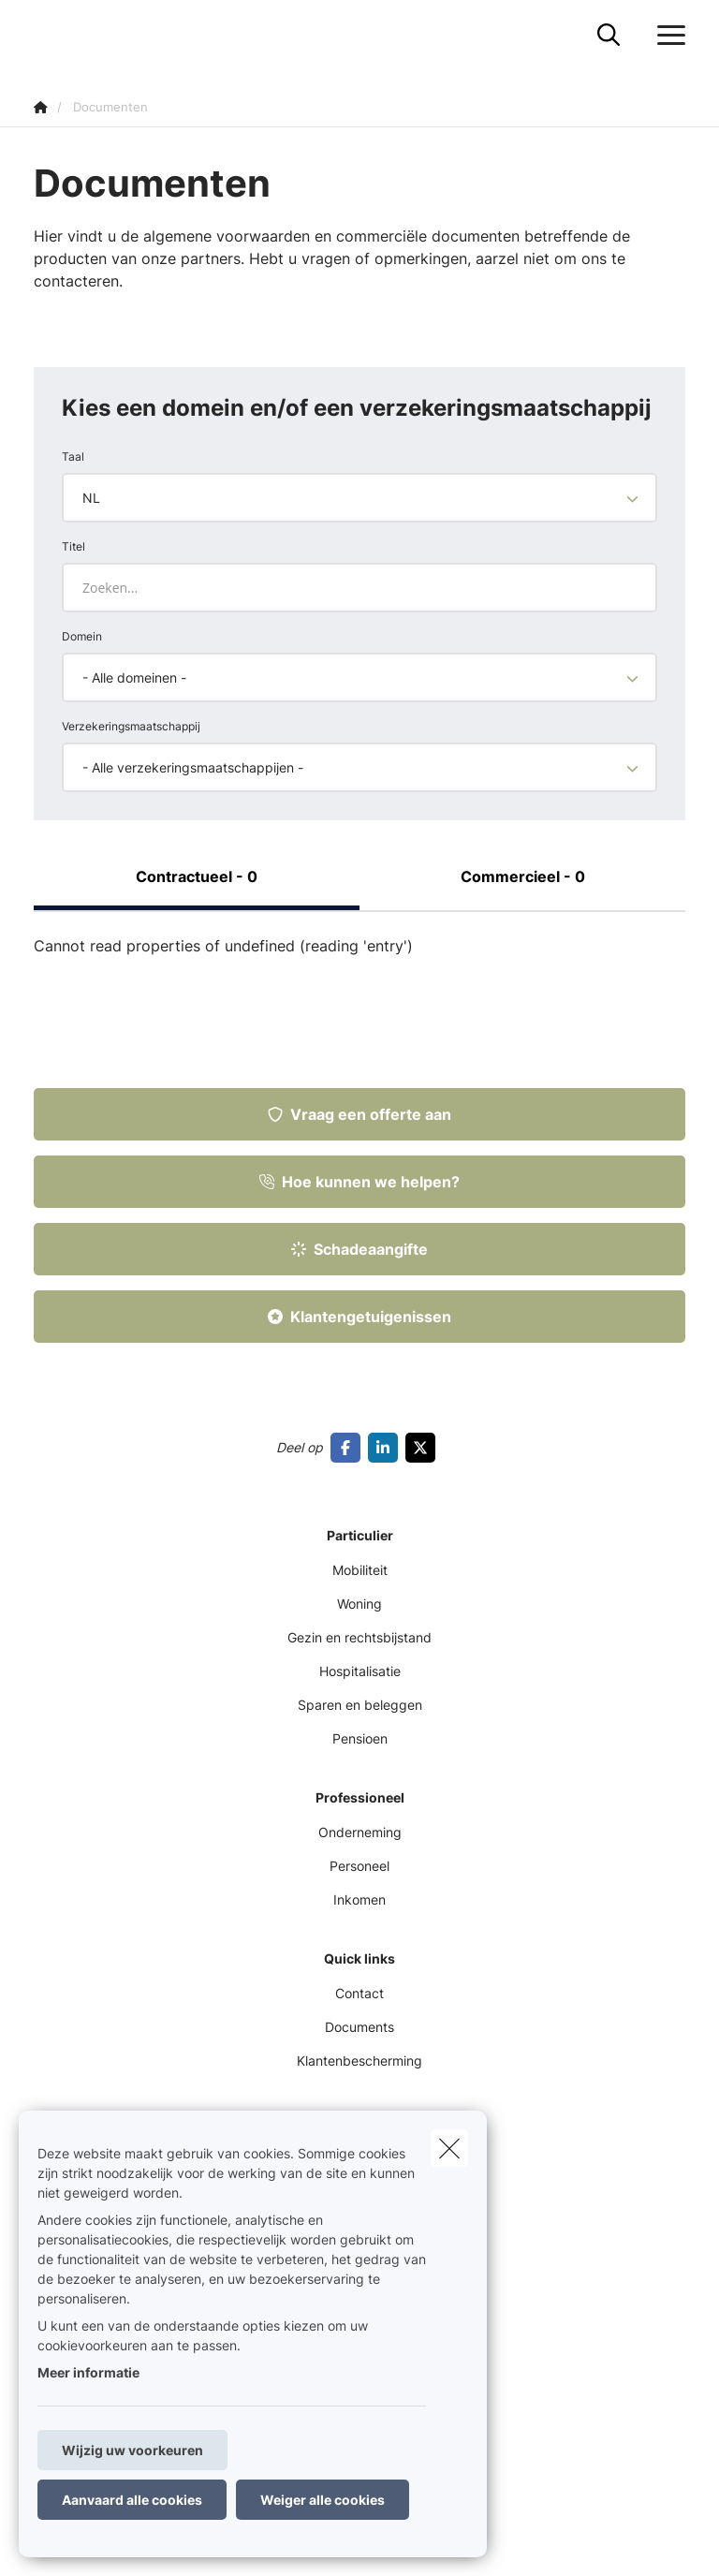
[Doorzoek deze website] (608, 35)
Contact (359, 1993)
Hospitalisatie (360, 1671)
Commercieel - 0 (523, 876)
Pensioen (360, 1738)
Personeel (359, 1866)
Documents (359, 2027)
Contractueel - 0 (196, 876)
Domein (82, 636)
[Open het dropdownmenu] (666, 35)
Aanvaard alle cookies (132, 2500)
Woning (359, 1604)
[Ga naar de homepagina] (45, 35)
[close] (449, 2148)
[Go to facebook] (349, 1447)
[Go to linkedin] (386, 1447)
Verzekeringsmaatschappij (131, 726)
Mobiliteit (360, 1570)
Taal (73, 456)
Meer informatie (88, 2372)
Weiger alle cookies (322, 2500)
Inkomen (359, 1899)
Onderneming (360, 1832)
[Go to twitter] (424, 1447)
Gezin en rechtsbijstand (359, 1637)
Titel (73, 546)
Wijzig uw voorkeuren (132, 2450)
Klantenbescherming (359, 2060)
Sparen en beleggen (360, 1705)
